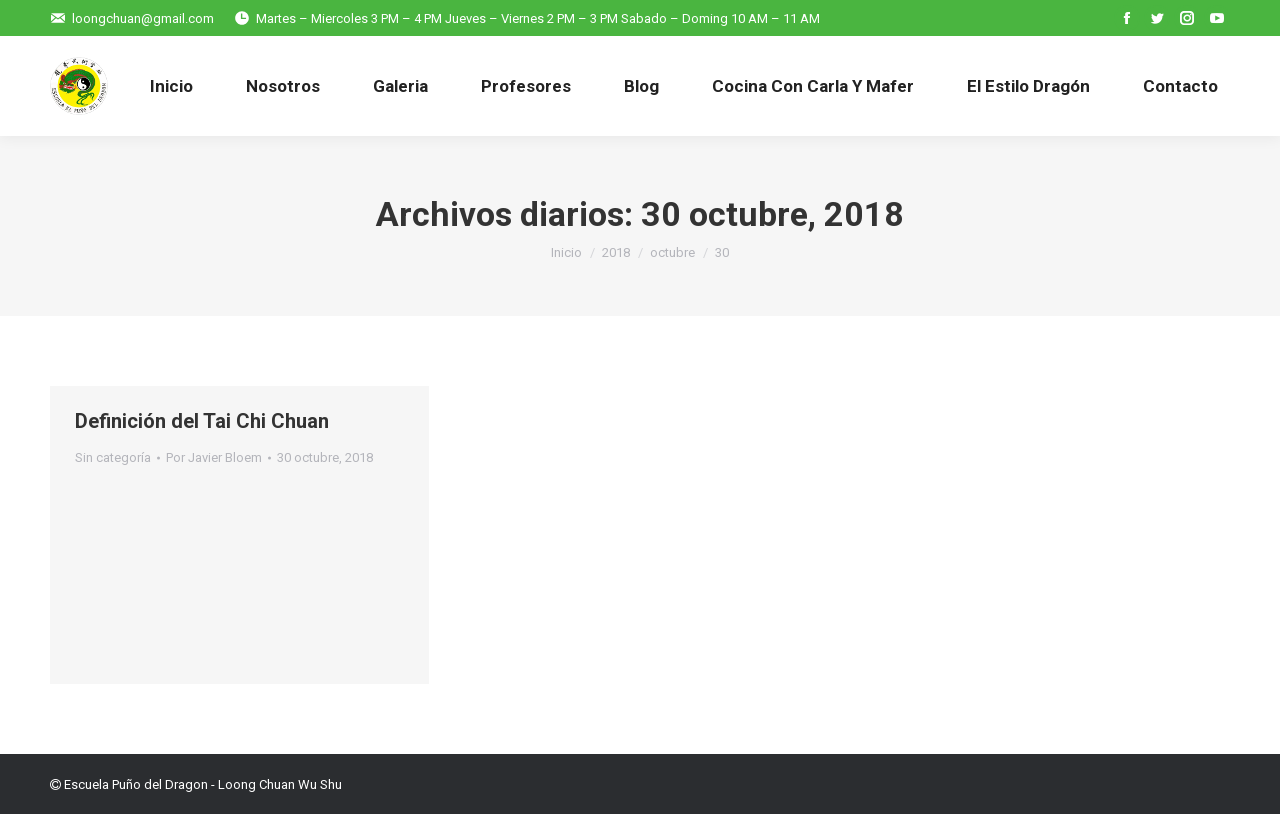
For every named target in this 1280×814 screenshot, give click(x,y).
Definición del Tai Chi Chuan (202, 421)
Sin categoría (113, 457)
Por (214, 457)
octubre (672, 252)
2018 (616, 252)
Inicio (566, 252)
